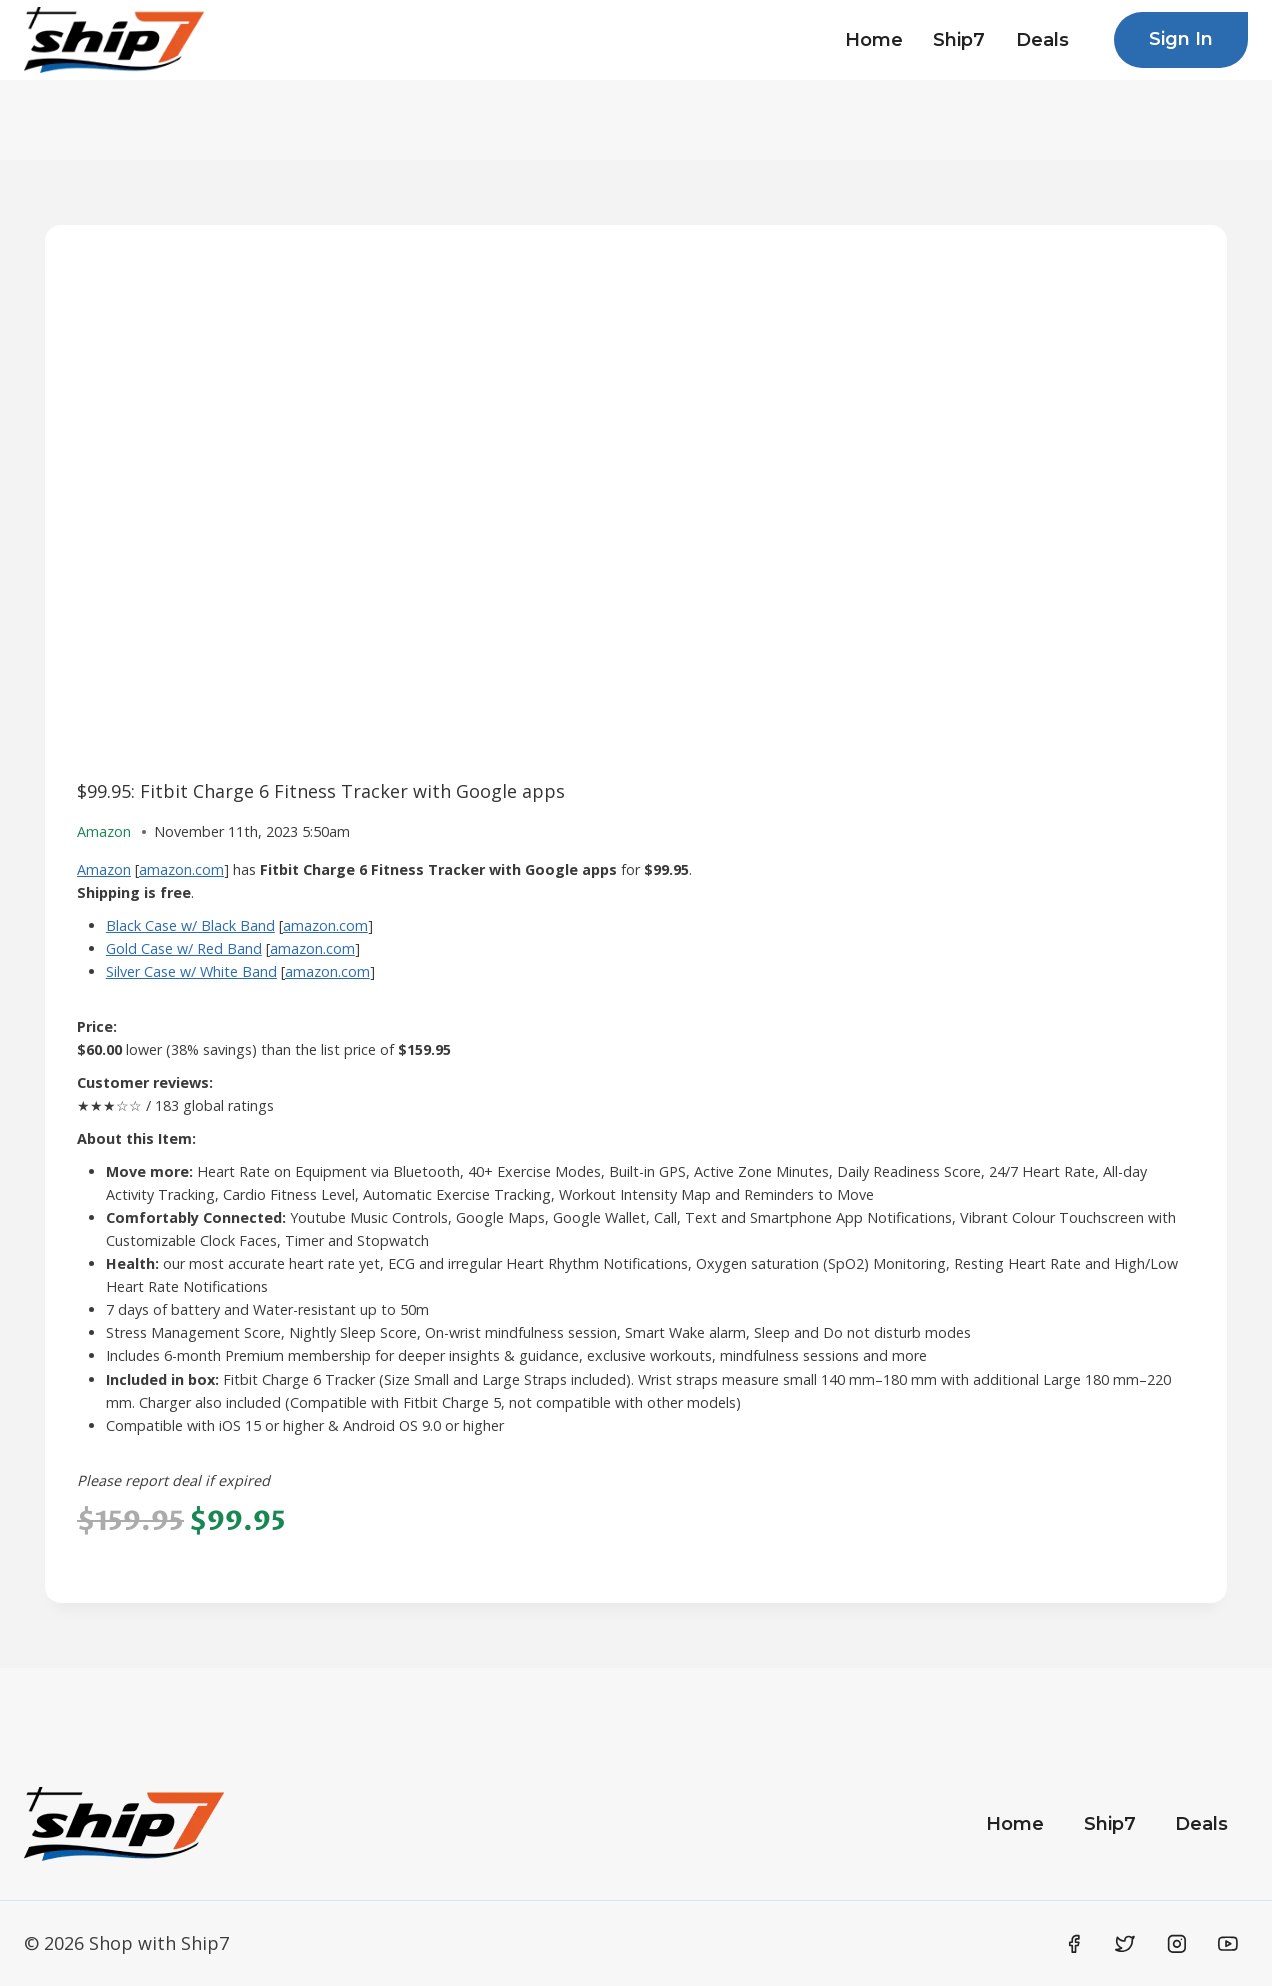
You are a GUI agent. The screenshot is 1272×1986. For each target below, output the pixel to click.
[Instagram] (1177, 1944)
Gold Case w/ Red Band (184, 948)
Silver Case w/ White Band (191, 971)
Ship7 (959, 40)
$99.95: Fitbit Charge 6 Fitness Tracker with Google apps (321, 791)
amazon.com (181, 869)
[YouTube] (1228, 1944)
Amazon (104, 869)
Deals (1042, 40)
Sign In (1181, 39)
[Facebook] (1074, 1944)
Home (874, 40)
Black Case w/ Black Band (190, 925)
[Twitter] (1125, 1944)
